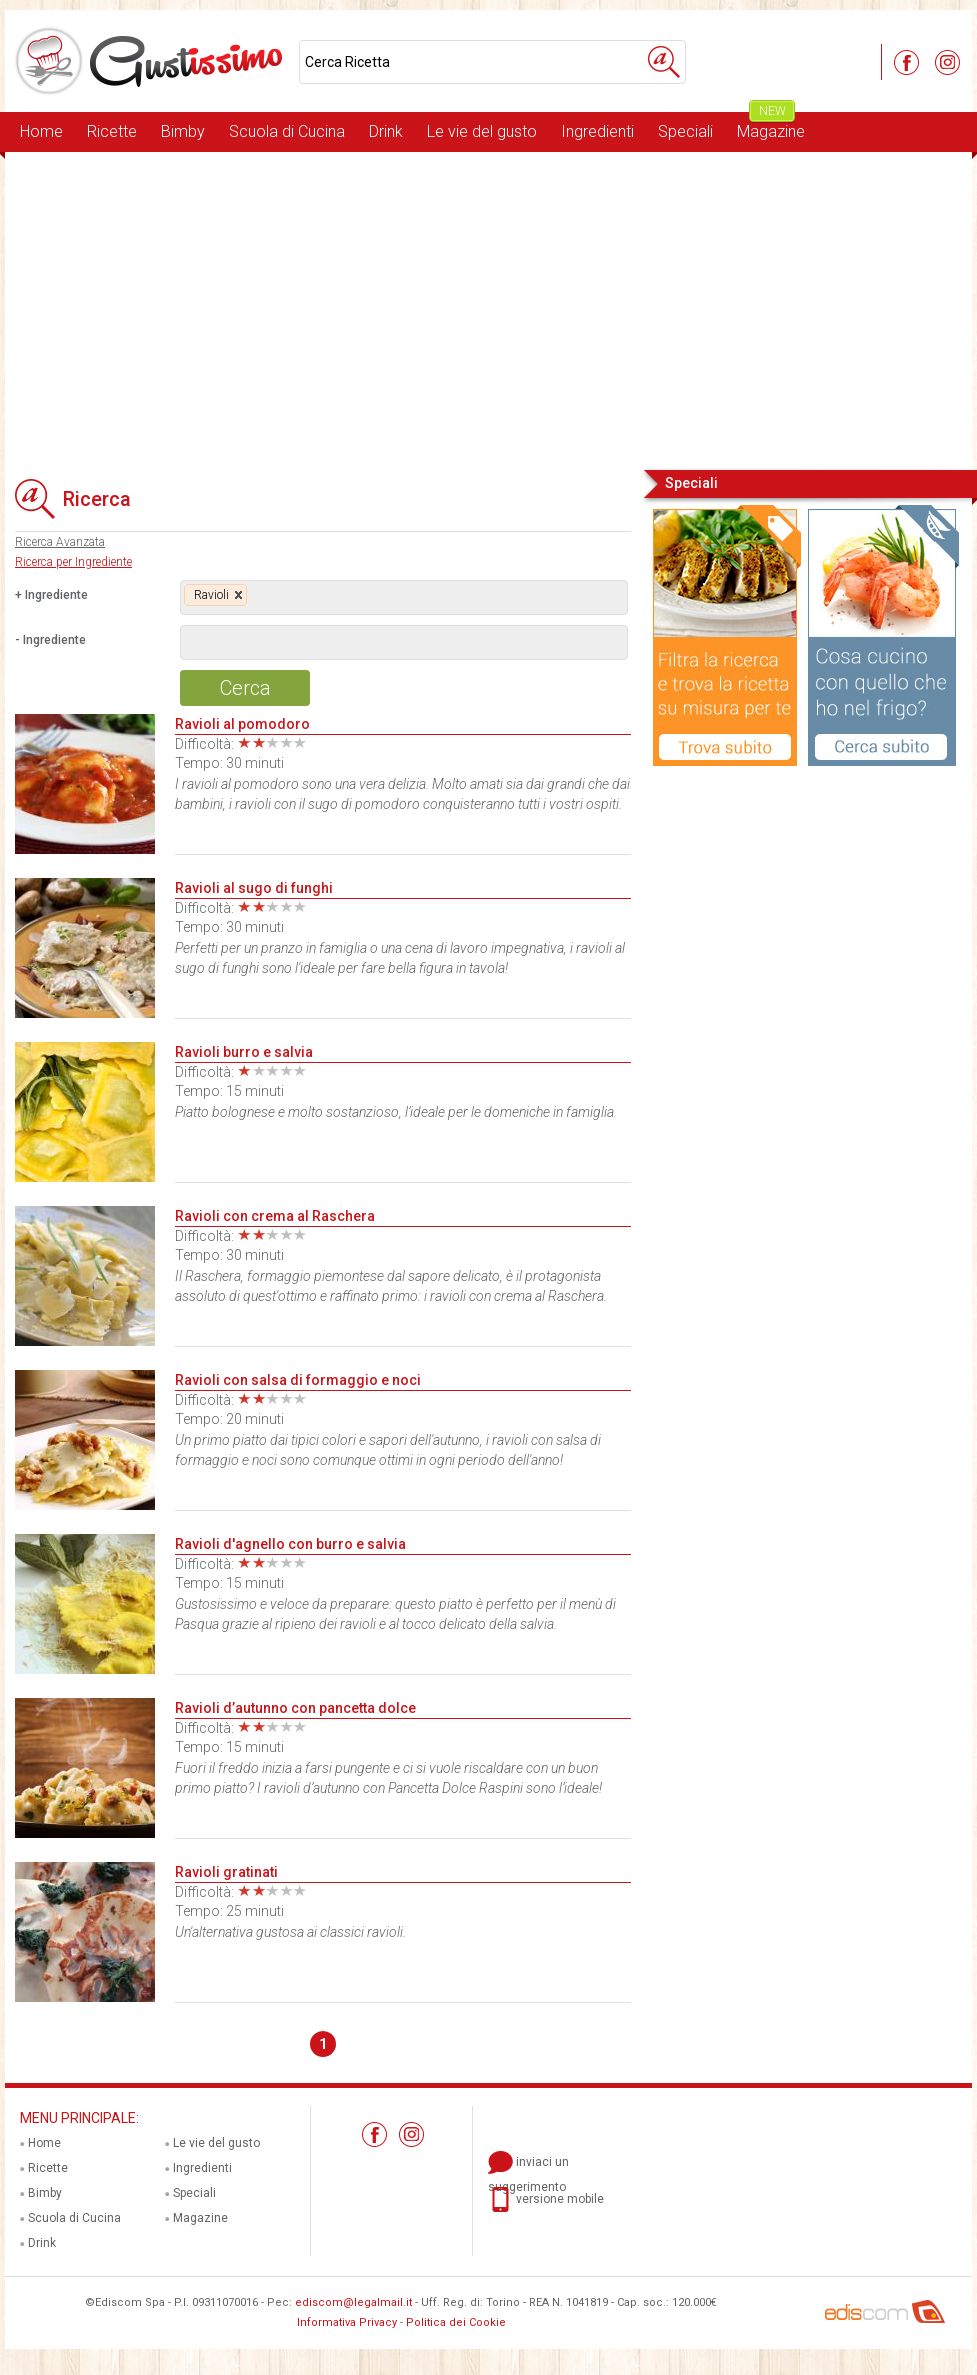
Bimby (183, 131)
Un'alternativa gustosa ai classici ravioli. (290, 1932)
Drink (386, 131)
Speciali (685, 131)
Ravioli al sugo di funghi (254, 888)
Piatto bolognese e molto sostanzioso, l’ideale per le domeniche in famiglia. (396, 1112)
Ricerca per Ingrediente (73, 562)
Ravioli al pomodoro (242, 724)
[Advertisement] (488, 309)
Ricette (112, 131)
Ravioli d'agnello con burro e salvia (290, 1544)
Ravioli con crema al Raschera (275, 1216)
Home (41, 131)
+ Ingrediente (51, 595)
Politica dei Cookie (456, 2322)
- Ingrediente (50, 640)
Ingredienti (597, 131)
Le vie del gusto (482, 131)
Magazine (771, 126)
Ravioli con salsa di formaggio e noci (298, 1380)
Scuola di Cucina (287, 131)
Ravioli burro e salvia (244, 1052)
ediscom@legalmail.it (353, 2302)
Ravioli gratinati (226, 1872)
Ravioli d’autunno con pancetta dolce (295, 1708)
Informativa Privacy (347, 2322)
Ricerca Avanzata (60, 542)
